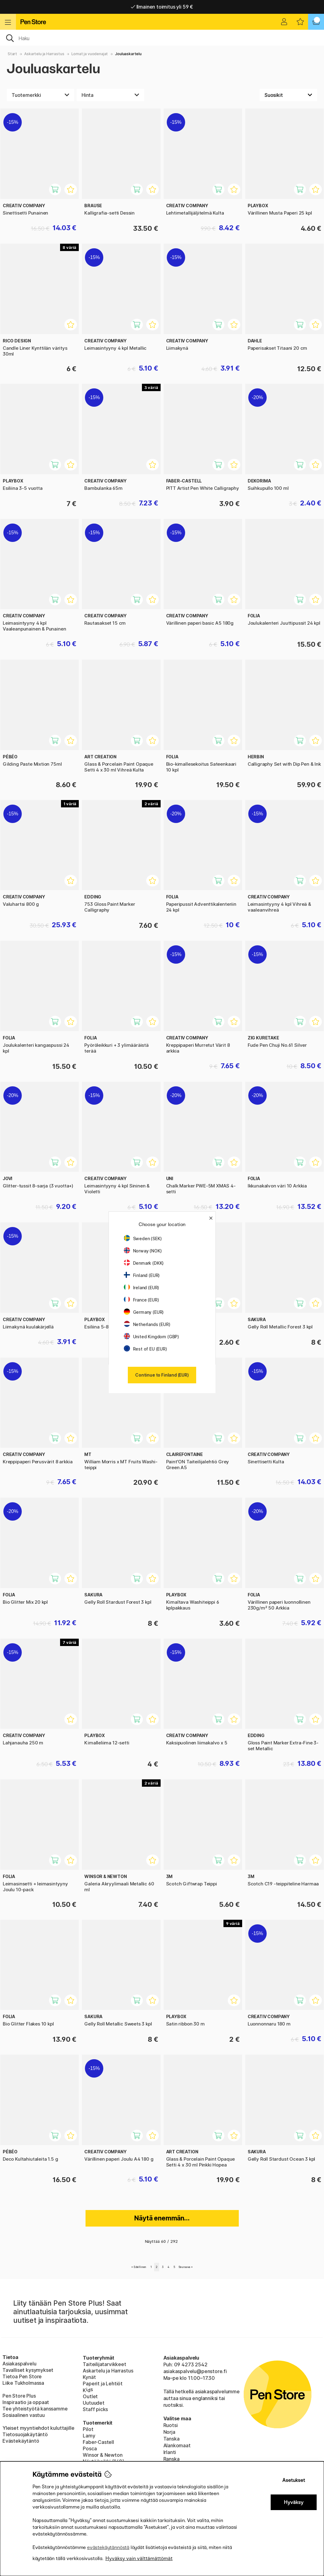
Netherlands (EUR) (147, 1324)
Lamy (89, 2436)
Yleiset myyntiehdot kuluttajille (38, 2428)
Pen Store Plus (19, 2396)
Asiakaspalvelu (19, 2364)
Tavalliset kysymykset (27, 2370)
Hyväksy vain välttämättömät (139, 2558)
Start (12, 53)
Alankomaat (177, 2445)
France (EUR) (141, 1299)
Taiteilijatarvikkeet (104, 2364)
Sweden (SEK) (143, 1238)
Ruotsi (170, 2425)
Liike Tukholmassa (23, 2383)
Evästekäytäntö (20, 2441)
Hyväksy (293, 2502)
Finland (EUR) (142, 1275)
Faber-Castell (98, 2442)
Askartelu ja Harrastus (44, 53)
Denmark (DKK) (144, 1263)
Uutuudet (94, 2403)
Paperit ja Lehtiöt (103, 2383)
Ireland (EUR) (141, 1287)
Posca (90, 2448)
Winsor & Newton (102, 2455)
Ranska (171, 2459)
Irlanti (169, 2452)
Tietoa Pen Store (22, 2376)
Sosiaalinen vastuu (23, 2415)
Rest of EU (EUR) (145, 1348)
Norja (169, 2432)
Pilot (88, 2429)
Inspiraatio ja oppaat (25, 2402)
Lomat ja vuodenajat (89, 53)
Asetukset (293, 2480)
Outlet (90, 2396)
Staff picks (95, 2409)
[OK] (162, 38)
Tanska (171, 2439)
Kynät (89, 2377)
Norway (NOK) (143, 1250)
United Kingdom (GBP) (151, 1336)
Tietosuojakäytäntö (25, 2434)
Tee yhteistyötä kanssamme (35, 2409)
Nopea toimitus (162, 7)
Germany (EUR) (144, 1312)
